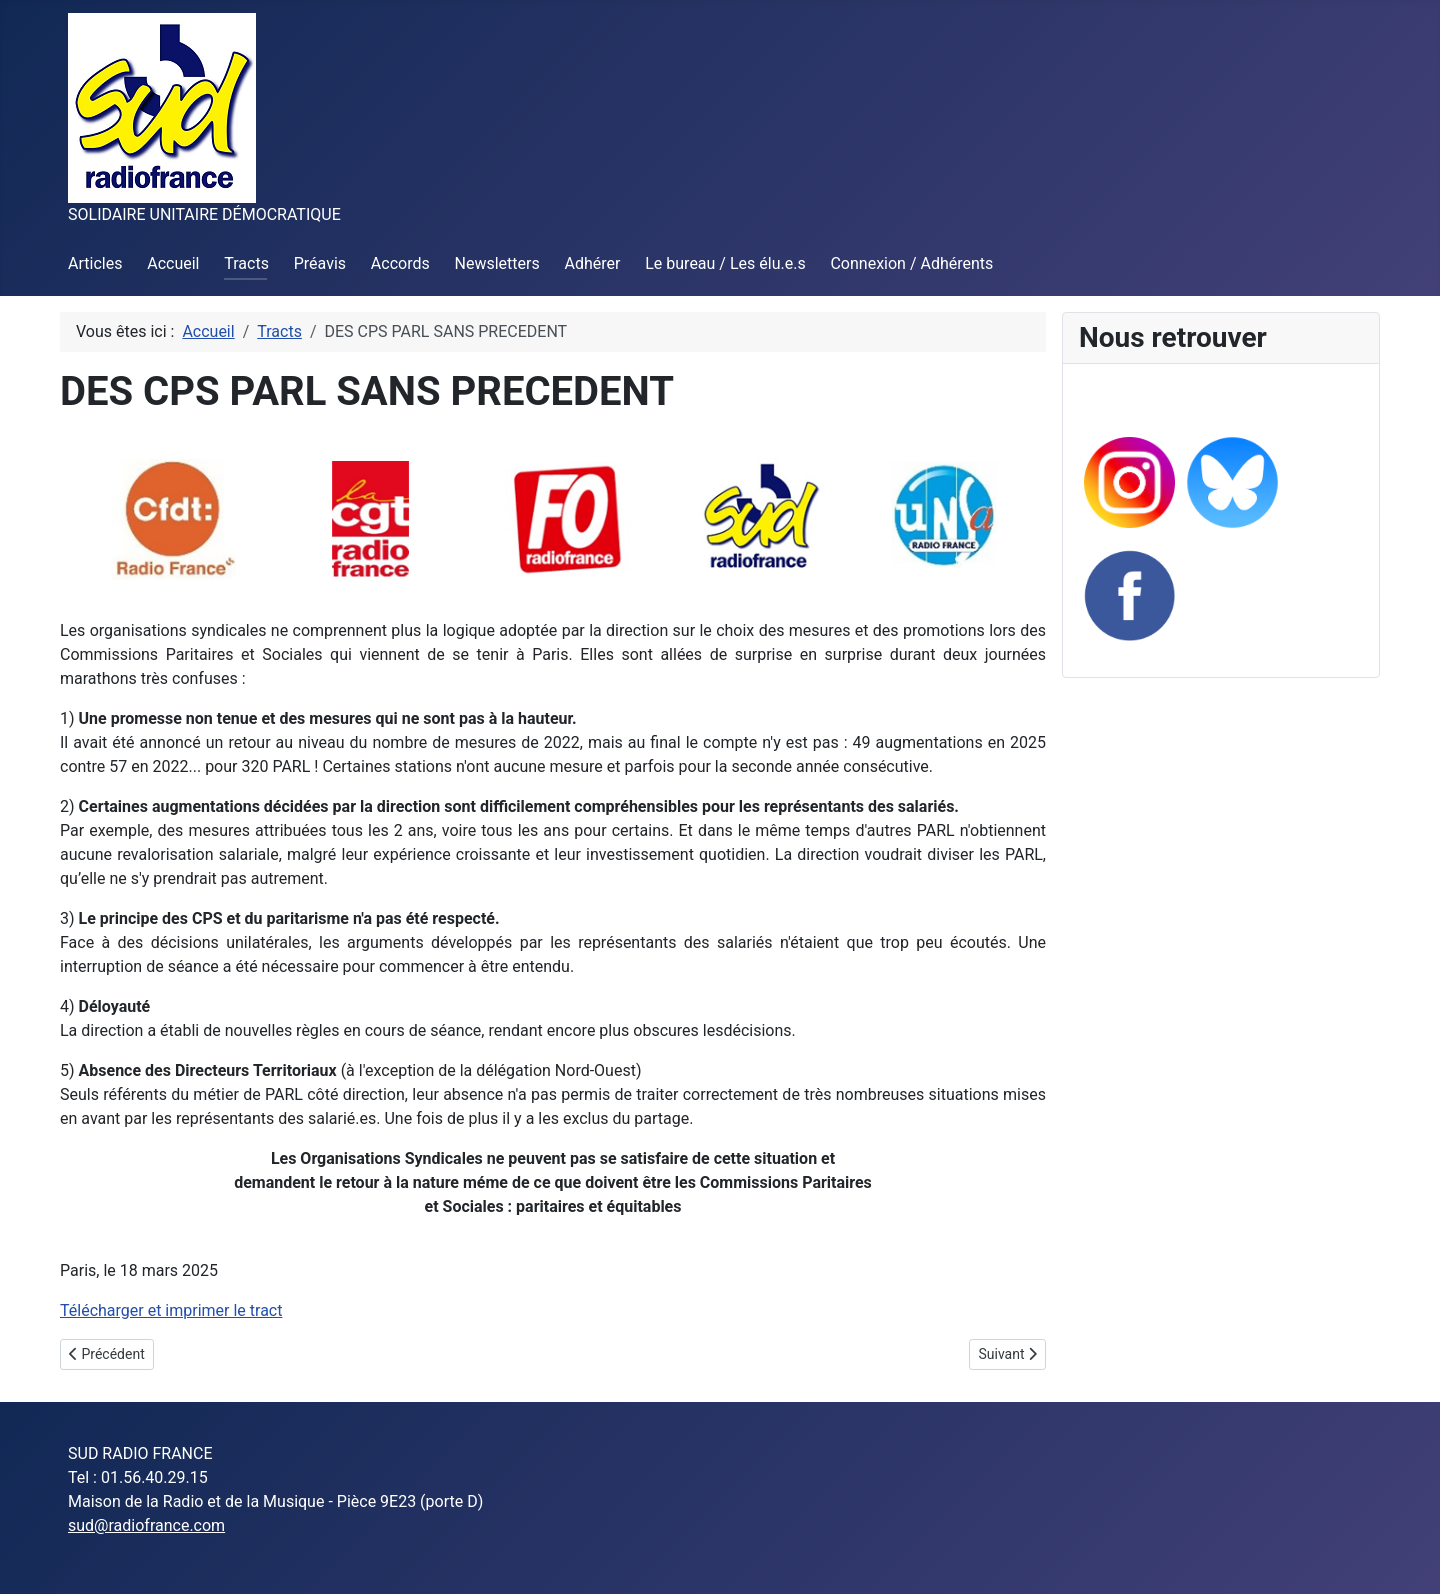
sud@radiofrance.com (146, 1525)
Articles (95, 263)
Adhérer (593, 263)
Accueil (173, 263)
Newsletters (497, 263)
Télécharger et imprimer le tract (171, 1310)
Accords (400, 263)
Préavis (320, 263)
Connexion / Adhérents (911, 263)
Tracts (246, 263)
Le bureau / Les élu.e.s (725, 263)
